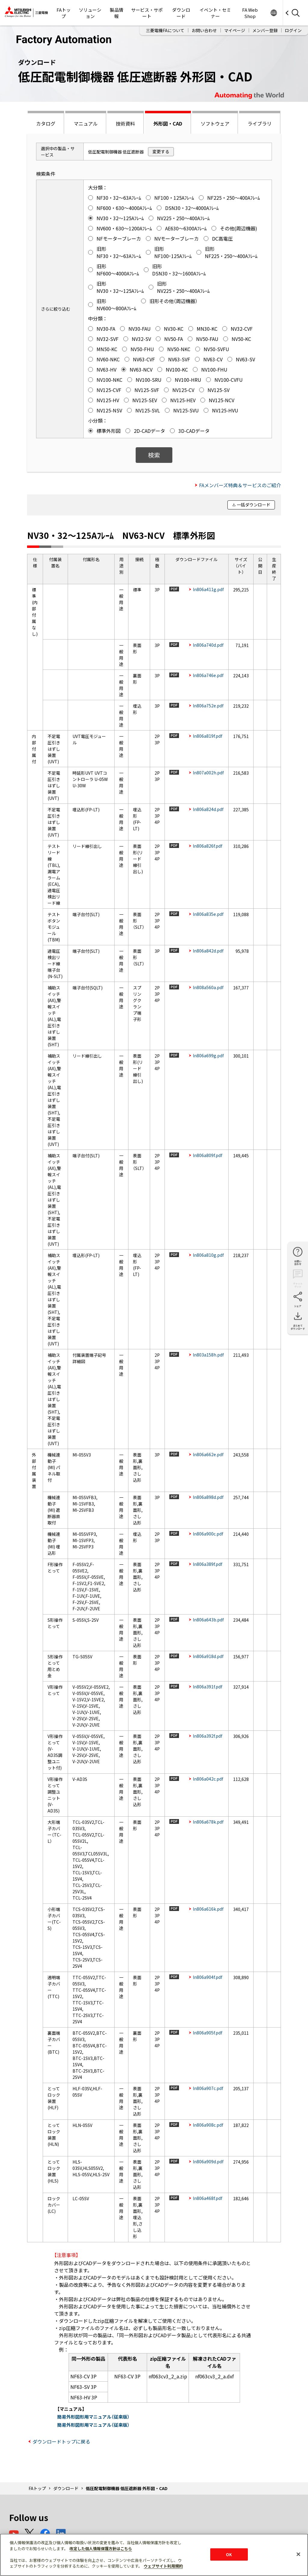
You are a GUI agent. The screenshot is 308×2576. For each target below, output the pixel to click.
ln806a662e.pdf (208, 1454)
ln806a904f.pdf (207, 1977)
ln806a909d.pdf (208, 2161)
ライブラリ (260, 123)
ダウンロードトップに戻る (61, 2441)
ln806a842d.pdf (208, 951)
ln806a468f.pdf (207, 2198)
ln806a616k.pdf (208, 1909)
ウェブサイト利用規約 (163, 2566)
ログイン (293, 30)
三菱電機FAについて (165, 30)
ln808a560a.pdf (208, 987)
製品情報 (116, 13)
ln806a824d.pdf (208, 809)
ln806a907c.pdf (208, 2088)
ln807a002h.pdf (208, 773)
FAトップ (64, 13)
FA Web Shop (250, 13)
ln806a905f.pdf (207, 2033)
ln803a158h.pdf (208, 1355)
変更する (160, 151)
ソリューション (90, 13)
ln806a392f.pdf (207, 1736)
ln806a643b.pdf (208, 1620)
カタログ (45, 123)
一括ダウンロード (253, 505)
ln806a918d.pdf (208, 1656)
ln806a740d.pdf (208, 645)
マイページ (234, 30)
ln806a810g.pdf (208, 1255)
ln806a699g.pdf (208, 1056)
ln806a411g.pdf (208, 589)
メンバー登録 (265, 30)
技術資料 (125, 123)
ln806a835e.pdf (208, 914)
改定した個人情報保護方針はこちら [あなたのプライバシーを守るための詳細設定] (100, 2548)
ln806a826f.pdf (207, 846)
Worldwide (273, 13)
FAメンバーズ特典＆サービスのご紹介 (240, 485)
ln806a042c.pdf (208, 1779)
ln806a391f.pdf (207, 1687)
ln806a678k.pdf (208, 1822)
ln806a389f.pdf (207, 1564)
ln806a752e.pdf (208, 706)
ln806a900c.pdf (208, 1534)
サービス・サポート (147, 13)
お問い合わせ (204, 30)
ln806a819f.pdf (207, 736)
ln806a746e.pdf (208, 675)
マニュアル (86, 123)
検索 (154, 455)
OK (229, 2554)
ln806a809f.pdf (207, 1155)
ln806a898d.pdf (208, 1497)
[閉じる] (298, 2554)
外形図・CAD (167, 123)
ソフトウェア (215, 123)
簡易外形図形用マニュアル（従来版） (93, 2416)
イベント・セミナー (215, 13)
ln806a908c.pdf (208, 2125)
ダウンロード (181, 13)
